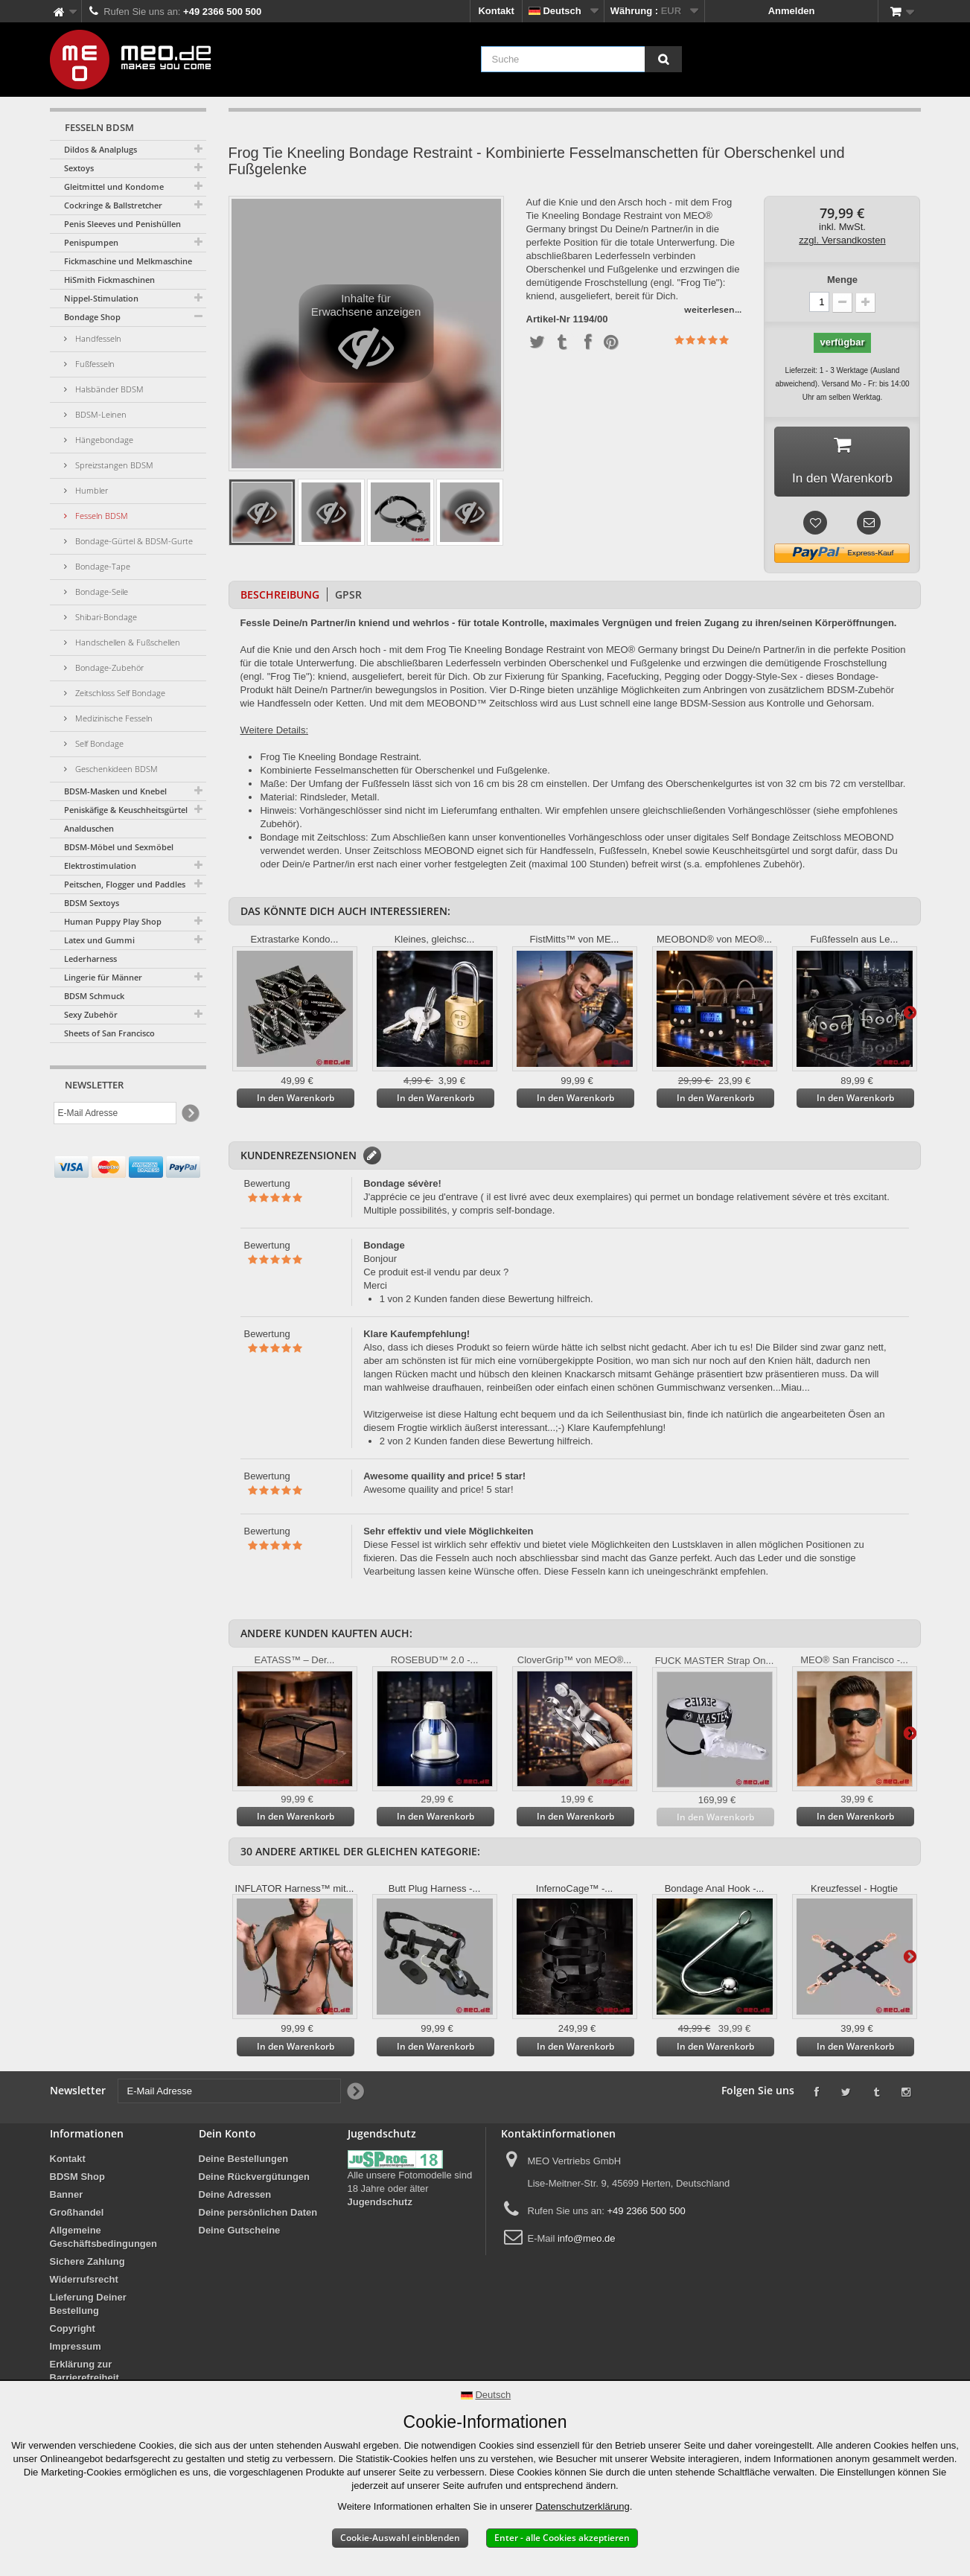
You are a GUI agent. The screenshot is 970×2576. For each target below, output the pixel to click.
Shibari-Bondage (105, 616)
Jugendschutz (380, 2204)
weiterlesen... (712, 309)
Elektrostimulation (100, 865)
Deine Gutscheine (240, 2233)
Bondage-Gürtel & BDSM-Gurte (133, 540)
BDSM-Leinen (100, 414)
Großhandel (77, 2215)
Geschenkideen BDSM (115, 768)
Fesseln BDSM (100, 515)
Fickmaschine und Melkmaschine (128, 261)
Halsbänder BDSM (108, 389)
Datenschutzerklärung (582, 2506)
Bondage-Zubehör (108, 667)
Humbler (90, 490)
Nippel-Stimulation (101, 298)
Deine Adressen (235, 2197)
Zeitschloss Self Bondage (119, 692)
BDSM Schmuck (94, 995)
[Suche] (663, 59)
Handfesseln (97, 338)
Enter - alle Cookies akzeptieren (562, 2537)
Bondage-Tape (101, 566)
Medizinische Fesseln (113, 718)
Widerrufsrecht (84, 2282)
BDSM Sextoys (91, 902)
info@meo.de (587, 2241)
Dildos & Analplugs (100, 149)
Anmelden (791, 10)
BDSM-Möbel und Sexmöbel (118, 846)
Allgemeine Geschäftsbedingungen (103, 2240)
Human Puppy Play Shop (113, 921)
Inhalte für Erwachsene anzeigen (366, 337)
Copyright (72, 2331)
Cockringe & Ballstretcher (113, 205)
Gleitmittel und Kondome (114, 186)
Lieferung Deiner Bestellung (88, 2307)
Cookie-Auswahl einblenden (400, 2537)
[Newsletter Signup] (189, 1113)
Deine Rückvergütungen (254, 2179)
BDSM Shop (77, 2179)
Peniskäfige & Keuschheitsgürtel (126, 809)
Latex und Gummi (99, 940)
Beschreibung (279, 597)
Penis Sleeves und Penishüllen (122, 223)
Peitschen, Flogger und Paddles (124, 884)
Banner (66, 2197)
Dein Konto (227, 2136)
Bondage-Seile (100, 591)
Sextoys (79, 167)
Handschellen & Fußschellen (126, 642)
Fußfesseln (94, 363)
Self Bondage (98, 743)
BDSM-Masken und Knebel (115, 791)
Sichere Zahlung (87, 2264)
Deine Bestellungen (244, 2161)
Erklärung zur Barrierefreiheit (84, 2374)
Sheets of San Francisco (109, 1033)
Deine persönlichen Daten (258, 2215)
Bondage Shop (92, 316)
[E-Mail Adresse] (115, 1113)
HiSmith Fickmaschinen (109, 279)
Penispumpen (91, 242)
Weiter (909, 1014)
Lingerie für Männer (103, 977)
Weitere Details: (274, 733)
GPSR (348, 597)
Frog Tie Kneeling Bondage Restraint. (340, 759)
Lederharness (90, 958)
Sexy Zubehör (91, 1014)
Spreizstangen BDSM (113, 465)
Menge (842, 279)
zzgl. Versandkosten (842, 240)
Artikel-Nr (548, 319)
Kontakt (496, 10)
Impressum (75, 2349)
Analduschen (89, 828)
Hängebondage (103, 439)
